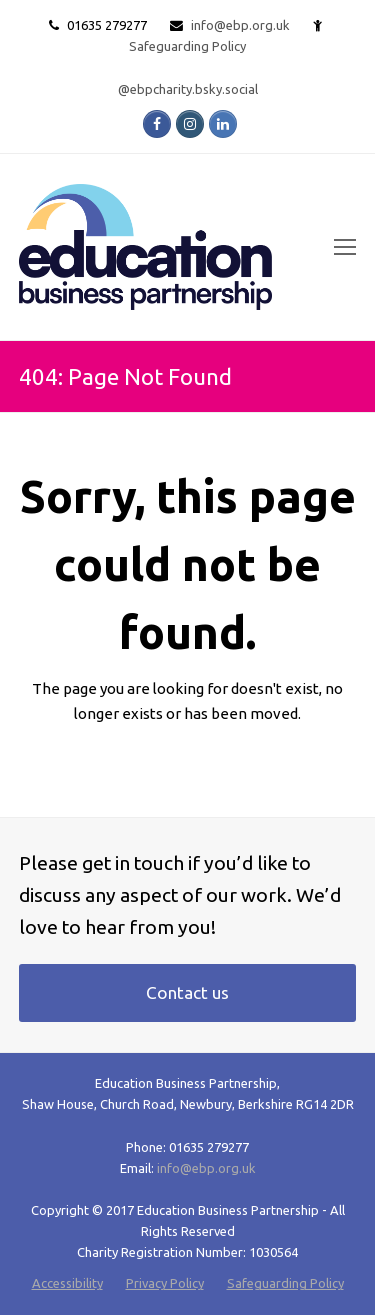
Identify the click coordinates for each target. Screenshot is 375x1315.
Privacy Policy (165, 1283)
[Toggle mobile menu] (345, 247)
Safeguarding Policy (285, 1283)
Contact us (187, 992)
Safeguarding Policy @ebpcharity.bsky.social (187, 67)
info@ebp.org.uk (240, 25)
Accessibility (67, 1283)
